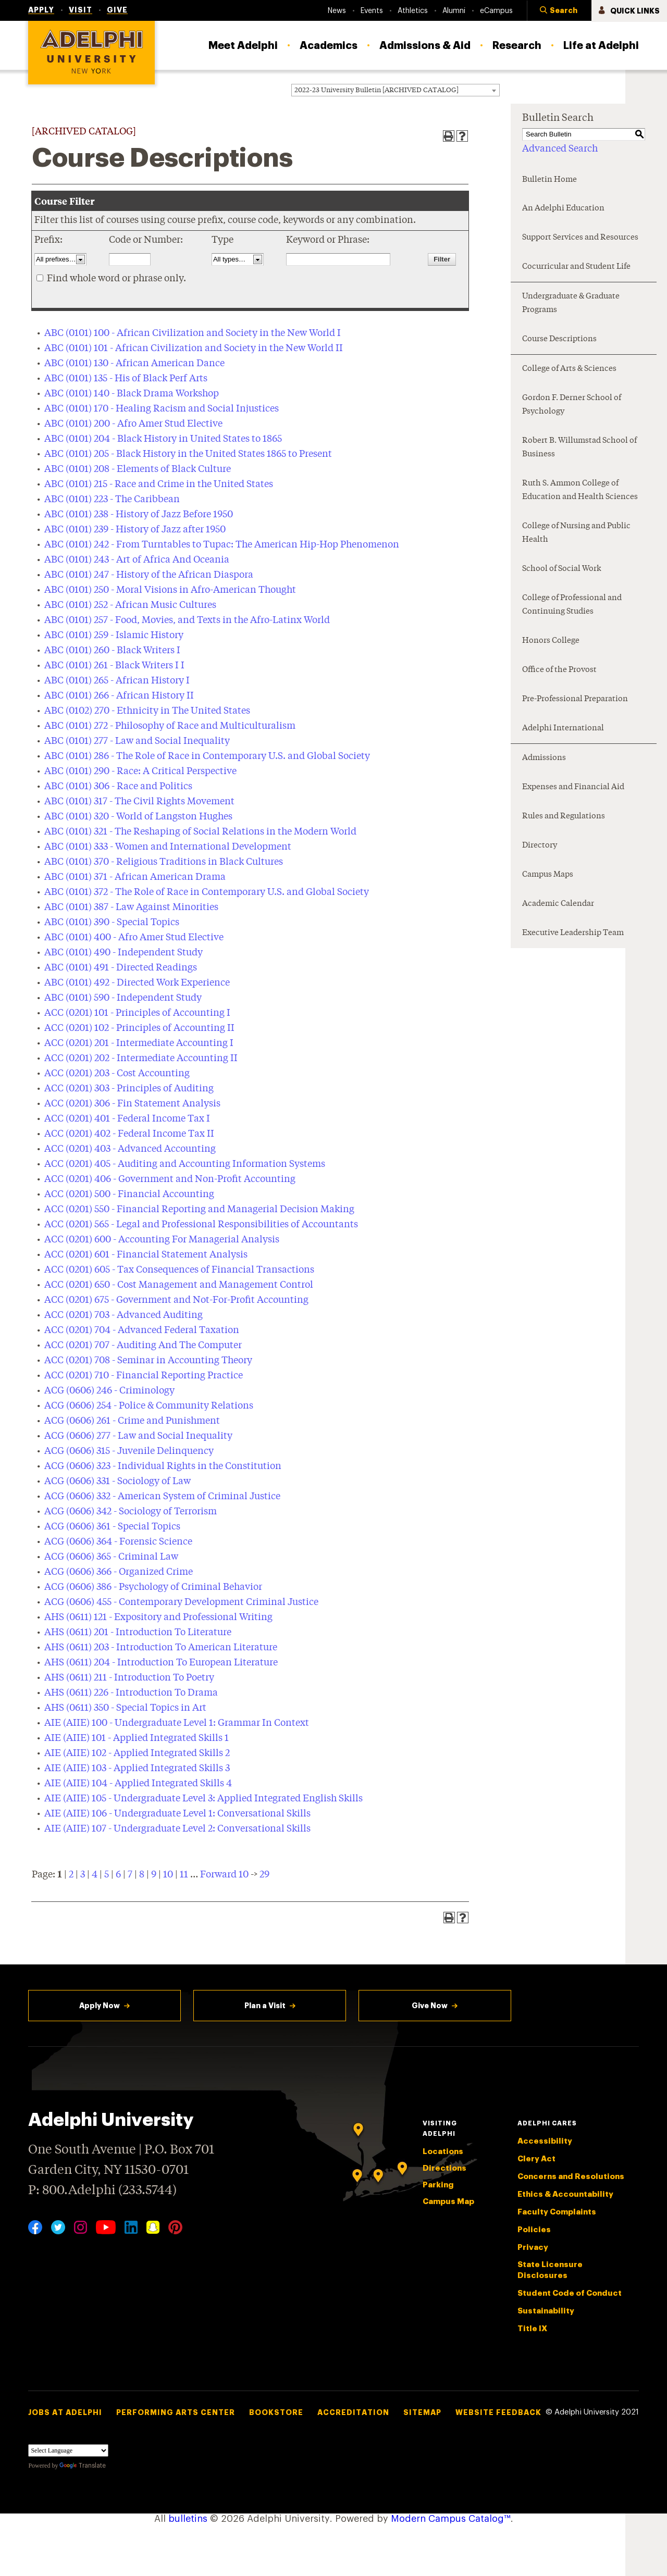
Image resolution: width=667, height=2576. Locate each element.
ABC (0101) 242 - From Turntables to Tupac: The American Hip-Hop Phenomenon (221, 545)
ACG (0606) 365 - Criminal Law (111, 1557)
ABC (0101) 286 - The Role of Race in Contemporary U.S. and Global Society (207, 756)
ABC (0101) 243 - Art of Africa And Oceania (136, 560)
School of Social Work (561, 569)
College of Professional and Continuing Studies (572, 605)
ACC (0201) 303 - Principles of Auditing (129, 1088)
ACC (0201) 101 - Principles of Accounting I (137, 1013)
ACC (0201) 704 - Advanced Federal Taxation (141, 1330)
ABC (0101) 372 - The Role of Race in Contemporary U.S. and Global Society (206, 892)
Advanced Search (560, 149)
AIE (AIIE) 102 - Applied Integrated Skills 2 (137, 1753)
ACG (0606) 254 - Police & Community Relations (148, 1406)
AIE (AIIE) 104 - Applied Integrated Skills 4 (138, 1783)
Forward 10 (224, 1875)
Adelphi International (563, 728)
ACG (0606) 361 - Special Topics (112, 1527)
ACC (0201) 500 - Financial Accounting (129, 1194)
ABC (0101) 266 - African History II (119, 696)
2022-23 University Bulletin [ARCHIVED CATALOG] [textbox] (376, 90)
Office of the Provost (559, 670)
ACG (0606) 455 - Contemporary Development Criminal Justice (181, 1602)
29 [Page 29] (264, 1875)
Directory (539, 846)
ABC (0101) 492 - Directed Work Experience (137, 983)
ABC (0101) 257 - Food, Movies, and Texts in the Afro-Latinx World (187, 620)
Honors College (550, 641)
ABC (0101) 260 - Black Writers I (112, 650)
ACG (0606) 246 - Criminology (109, 1391)
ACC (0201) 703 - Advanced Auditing (123, 1315)
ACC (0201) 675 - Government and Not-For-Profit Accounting (176, 1300)
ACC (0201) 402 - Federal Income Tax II (129, 1134)
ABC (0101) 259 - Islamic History (113, 635)
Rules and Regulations (563, 816)
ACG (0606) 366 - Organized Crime (118, 1572)
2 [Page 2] (71, 1875)
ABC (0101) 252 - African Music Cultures (130, 605)
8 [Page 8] (141, 1875)
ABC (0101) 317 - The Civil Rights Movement (139, 801)
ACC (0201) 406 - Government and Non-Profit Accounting (169, 1179)
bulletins (187, 2518)
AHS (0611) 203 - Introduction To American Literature (160, 1647)
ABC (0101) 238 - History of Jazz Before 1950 (138, 514)
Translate (82, 2465)
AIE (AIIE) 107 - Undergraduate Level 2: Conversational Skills (177, 1829)
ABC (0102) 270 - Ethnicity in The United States (147, 711)
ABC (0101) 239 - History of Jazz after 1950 (135, 529)
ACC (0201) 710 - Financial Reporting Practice (143, 1375)
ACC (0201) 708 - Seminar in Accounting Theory (148, 1360)
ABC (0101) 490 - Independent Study (123, 952)
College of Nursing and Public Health (576, 533)
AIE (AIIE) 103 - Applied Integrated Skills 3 (137, 1768)
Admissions (544, 758)
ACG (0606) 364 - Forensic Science (118, 1542)
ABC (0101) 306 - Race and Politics (118, 786)
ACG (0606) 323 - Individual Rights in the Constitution (162, 1466)
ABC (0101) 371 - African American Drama (135, 877)
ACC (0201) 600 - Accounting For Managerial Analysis (161, 1240)
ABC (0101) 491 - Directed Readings (120, 968)
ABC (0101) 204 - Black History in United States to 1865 (163, 439)
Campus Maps (547, 875)
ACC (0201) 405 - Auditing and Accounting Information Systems (184, 1164)
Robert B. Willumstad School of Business (579, 447)
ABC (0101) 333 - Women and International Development (167, 847)
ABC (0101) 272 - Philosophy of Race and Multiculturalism (169, 726)
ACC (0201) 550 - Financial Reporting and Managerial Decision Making (199, 1209)
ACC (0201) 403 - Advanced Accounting (130, 1149)
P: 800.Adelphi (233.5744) (102, 2189)
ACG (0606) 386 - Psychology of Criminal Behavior (153, 1587)
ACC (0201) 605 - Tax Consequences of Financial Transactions (179, 1270)
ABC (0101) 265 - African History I (117, 681)
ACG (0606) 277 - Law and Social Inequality (138, 1436)
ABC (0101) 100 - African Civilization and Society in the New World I (192, 333)
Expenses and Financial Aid (573, 787)
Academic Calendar (558, 904)
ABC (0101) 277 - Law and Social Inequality (137, 741)
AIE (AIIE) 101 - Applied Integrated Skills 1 (136, 1738)
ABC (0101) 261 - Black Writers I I (114, 665)
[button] (559, 11)
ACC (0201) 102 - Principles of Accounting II (139, 1028)
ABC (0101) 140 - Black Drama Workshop (131, 394)
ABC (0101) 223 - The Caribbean (112, 499)
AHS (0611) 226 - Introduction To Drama (131, 1693)
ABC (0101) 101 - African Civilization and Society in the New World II (193, 348)
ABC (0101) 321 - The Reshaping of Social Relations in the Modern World (200, 832)
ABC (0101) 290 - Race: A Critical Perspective (140, 771)
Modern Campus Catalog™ (451, 2518)
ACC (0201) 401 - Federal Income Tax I (127, 1119)
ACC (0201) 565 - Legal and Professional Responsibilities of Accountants (201, 1224)
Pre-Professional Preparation (575, 699)
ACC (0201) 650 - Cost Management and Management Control (178, 1285)
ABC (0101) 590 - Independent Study (123, 998)
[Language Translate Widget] (68, 2450)
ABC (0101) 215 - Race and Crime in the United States (158, 484)
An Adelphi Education (563, 209)
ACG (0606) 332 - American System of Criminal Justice (162, 1496)
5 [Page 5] (106, 1875)
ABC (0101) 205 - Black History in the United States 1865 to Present (188, 454)
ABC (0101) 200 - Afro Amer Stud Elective (133, 424)
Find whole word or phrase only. (116, 278)
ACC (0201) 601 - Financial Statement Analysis (146, 1255)
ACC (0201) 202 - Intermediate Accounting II (141, 1058)
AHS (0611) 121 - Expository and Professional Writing (158, 1617)
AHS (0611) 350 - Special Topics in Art (125, 1708)
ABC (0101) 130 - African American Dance (134, 363)
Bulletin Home (549, 180)
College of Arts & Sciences (569, 369)
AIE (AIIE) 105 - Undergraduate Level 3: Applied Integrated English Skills (203, 1798)
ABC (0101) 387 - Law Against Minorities (131, 907)
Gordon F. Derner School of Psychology (571, 405)
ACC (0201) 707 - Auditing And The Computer (143, 1345)
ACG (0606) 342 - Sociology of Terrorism (130, 1511)
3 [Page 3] (82, 1875)
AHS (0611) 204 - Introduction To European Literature (161, 1662)
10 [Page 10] (168, 1875)
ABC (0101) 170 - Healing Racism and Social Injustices (161, 409)
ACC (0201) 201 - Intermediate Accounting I (138, 1043)
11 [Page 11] (184, 1875)
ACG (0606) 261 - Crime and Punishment (132, 1421)
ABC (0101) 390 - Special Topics (111, 922)
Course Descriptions (559, 339)
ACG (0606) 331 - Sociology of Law (117, 1481)
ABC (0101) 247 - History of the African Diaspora (148, 575)
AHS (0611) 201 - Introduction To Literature (137, 1632)
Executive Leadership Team (573, 933)
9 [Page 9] (153, 1875)
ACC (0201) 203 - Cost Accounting (117, 1073)
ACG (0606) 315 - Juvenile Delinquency (129, 1451)
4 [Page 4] (94, 1875)
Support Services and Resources (580, 238)
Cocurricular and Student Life (576, 267)
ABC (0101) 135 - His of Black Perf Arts (125, 378)
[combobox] (395, 90)
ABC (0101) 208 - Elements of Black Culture (137, 469)
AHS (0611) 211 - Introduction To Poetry (129, 1678)
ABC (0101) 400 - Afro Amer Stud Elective (134, 937)
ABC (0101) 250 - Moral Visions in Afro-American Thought (170, 590)
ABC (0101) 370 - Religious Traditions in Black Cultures (163, 862)
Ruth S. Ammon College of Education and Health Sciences (580, 490)
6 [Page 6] (118, 1875)
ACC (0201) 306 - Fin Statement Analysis (132, 1104)
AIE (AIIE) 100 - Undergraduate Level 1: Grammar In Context (176, 1723)
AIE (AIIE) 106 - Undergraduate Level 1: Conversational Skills (177, 1814)
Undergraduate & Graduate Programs (571, 303)
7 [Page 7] (130, 1875)
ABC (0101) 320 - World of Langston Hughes (138, 817)
